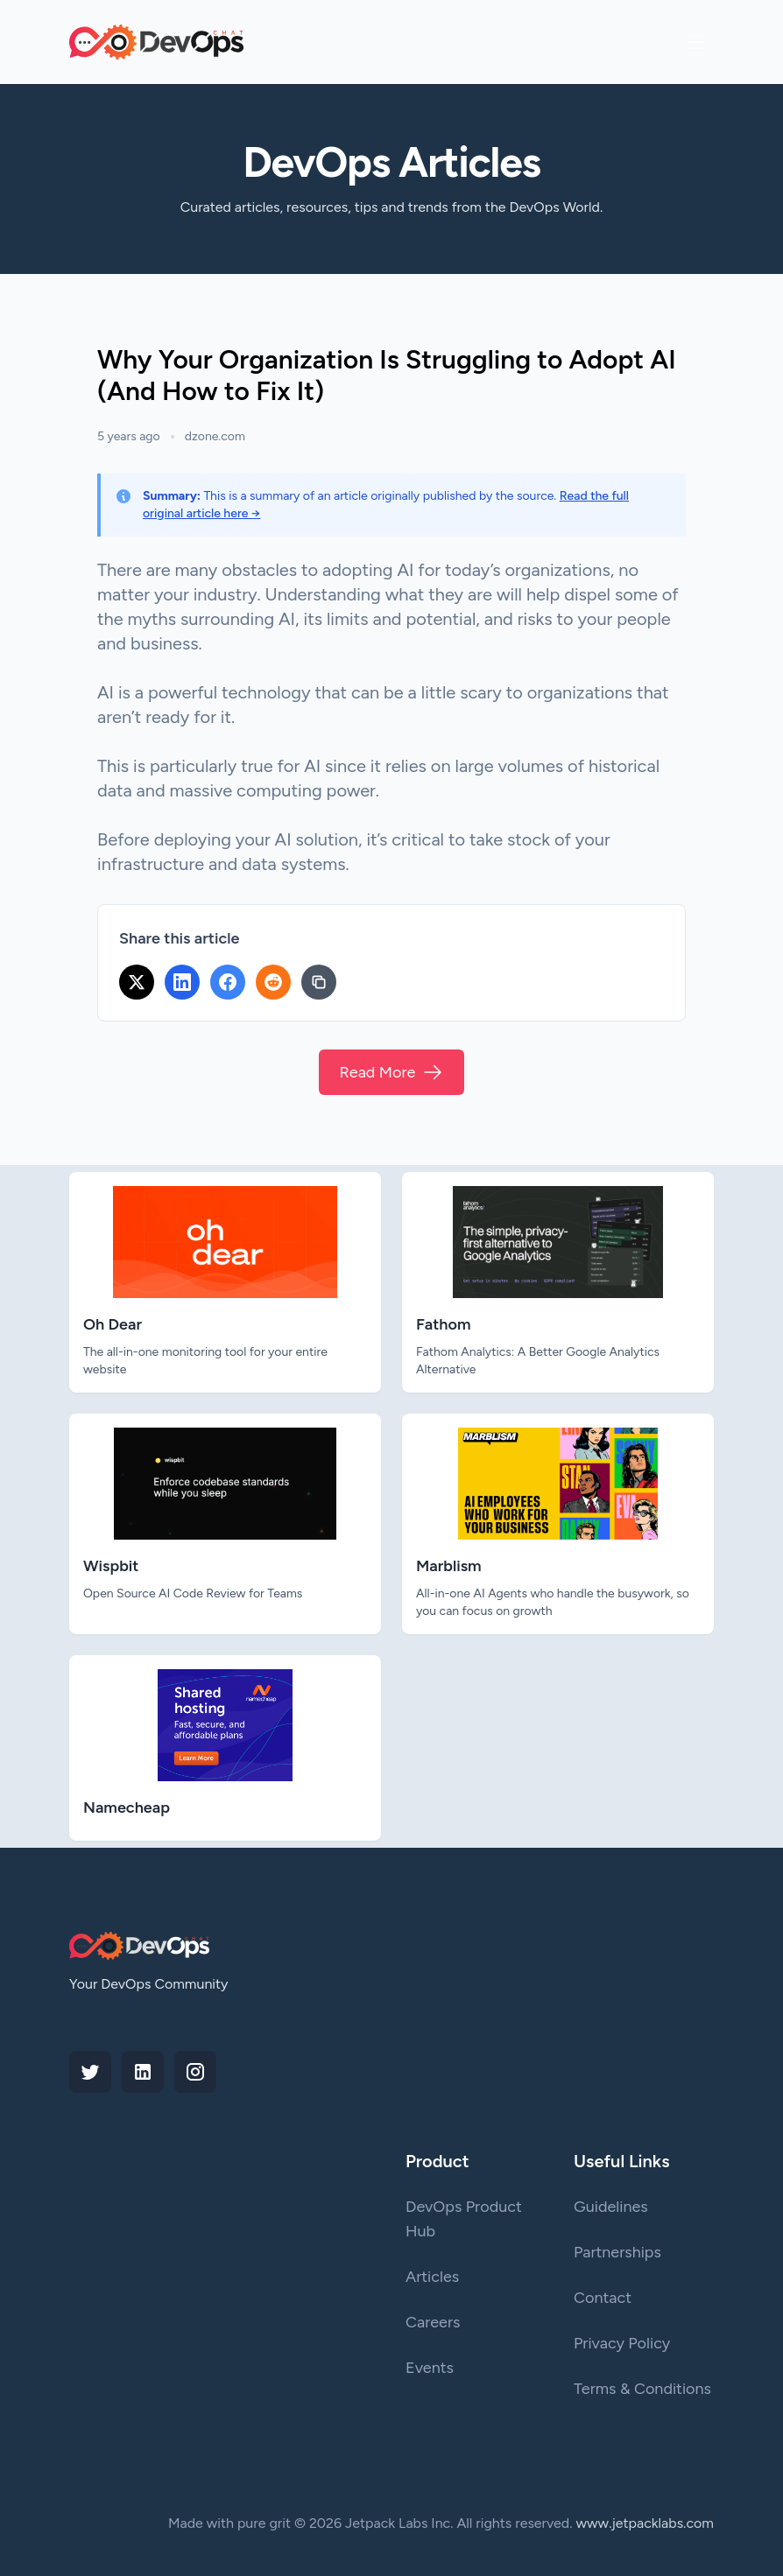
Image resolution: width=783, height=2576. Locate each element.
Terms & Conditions (642, 2388)
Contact (602, 2297)
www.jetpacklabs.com (645, 2523)
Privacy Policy (622, 2343)
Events (430, 2367)
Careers (433, 2322)
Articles (432, 2276)
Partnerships (617, 2252)
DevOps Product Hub (464, 2219)
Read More (392, 1072)
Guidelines (611, 2206)
